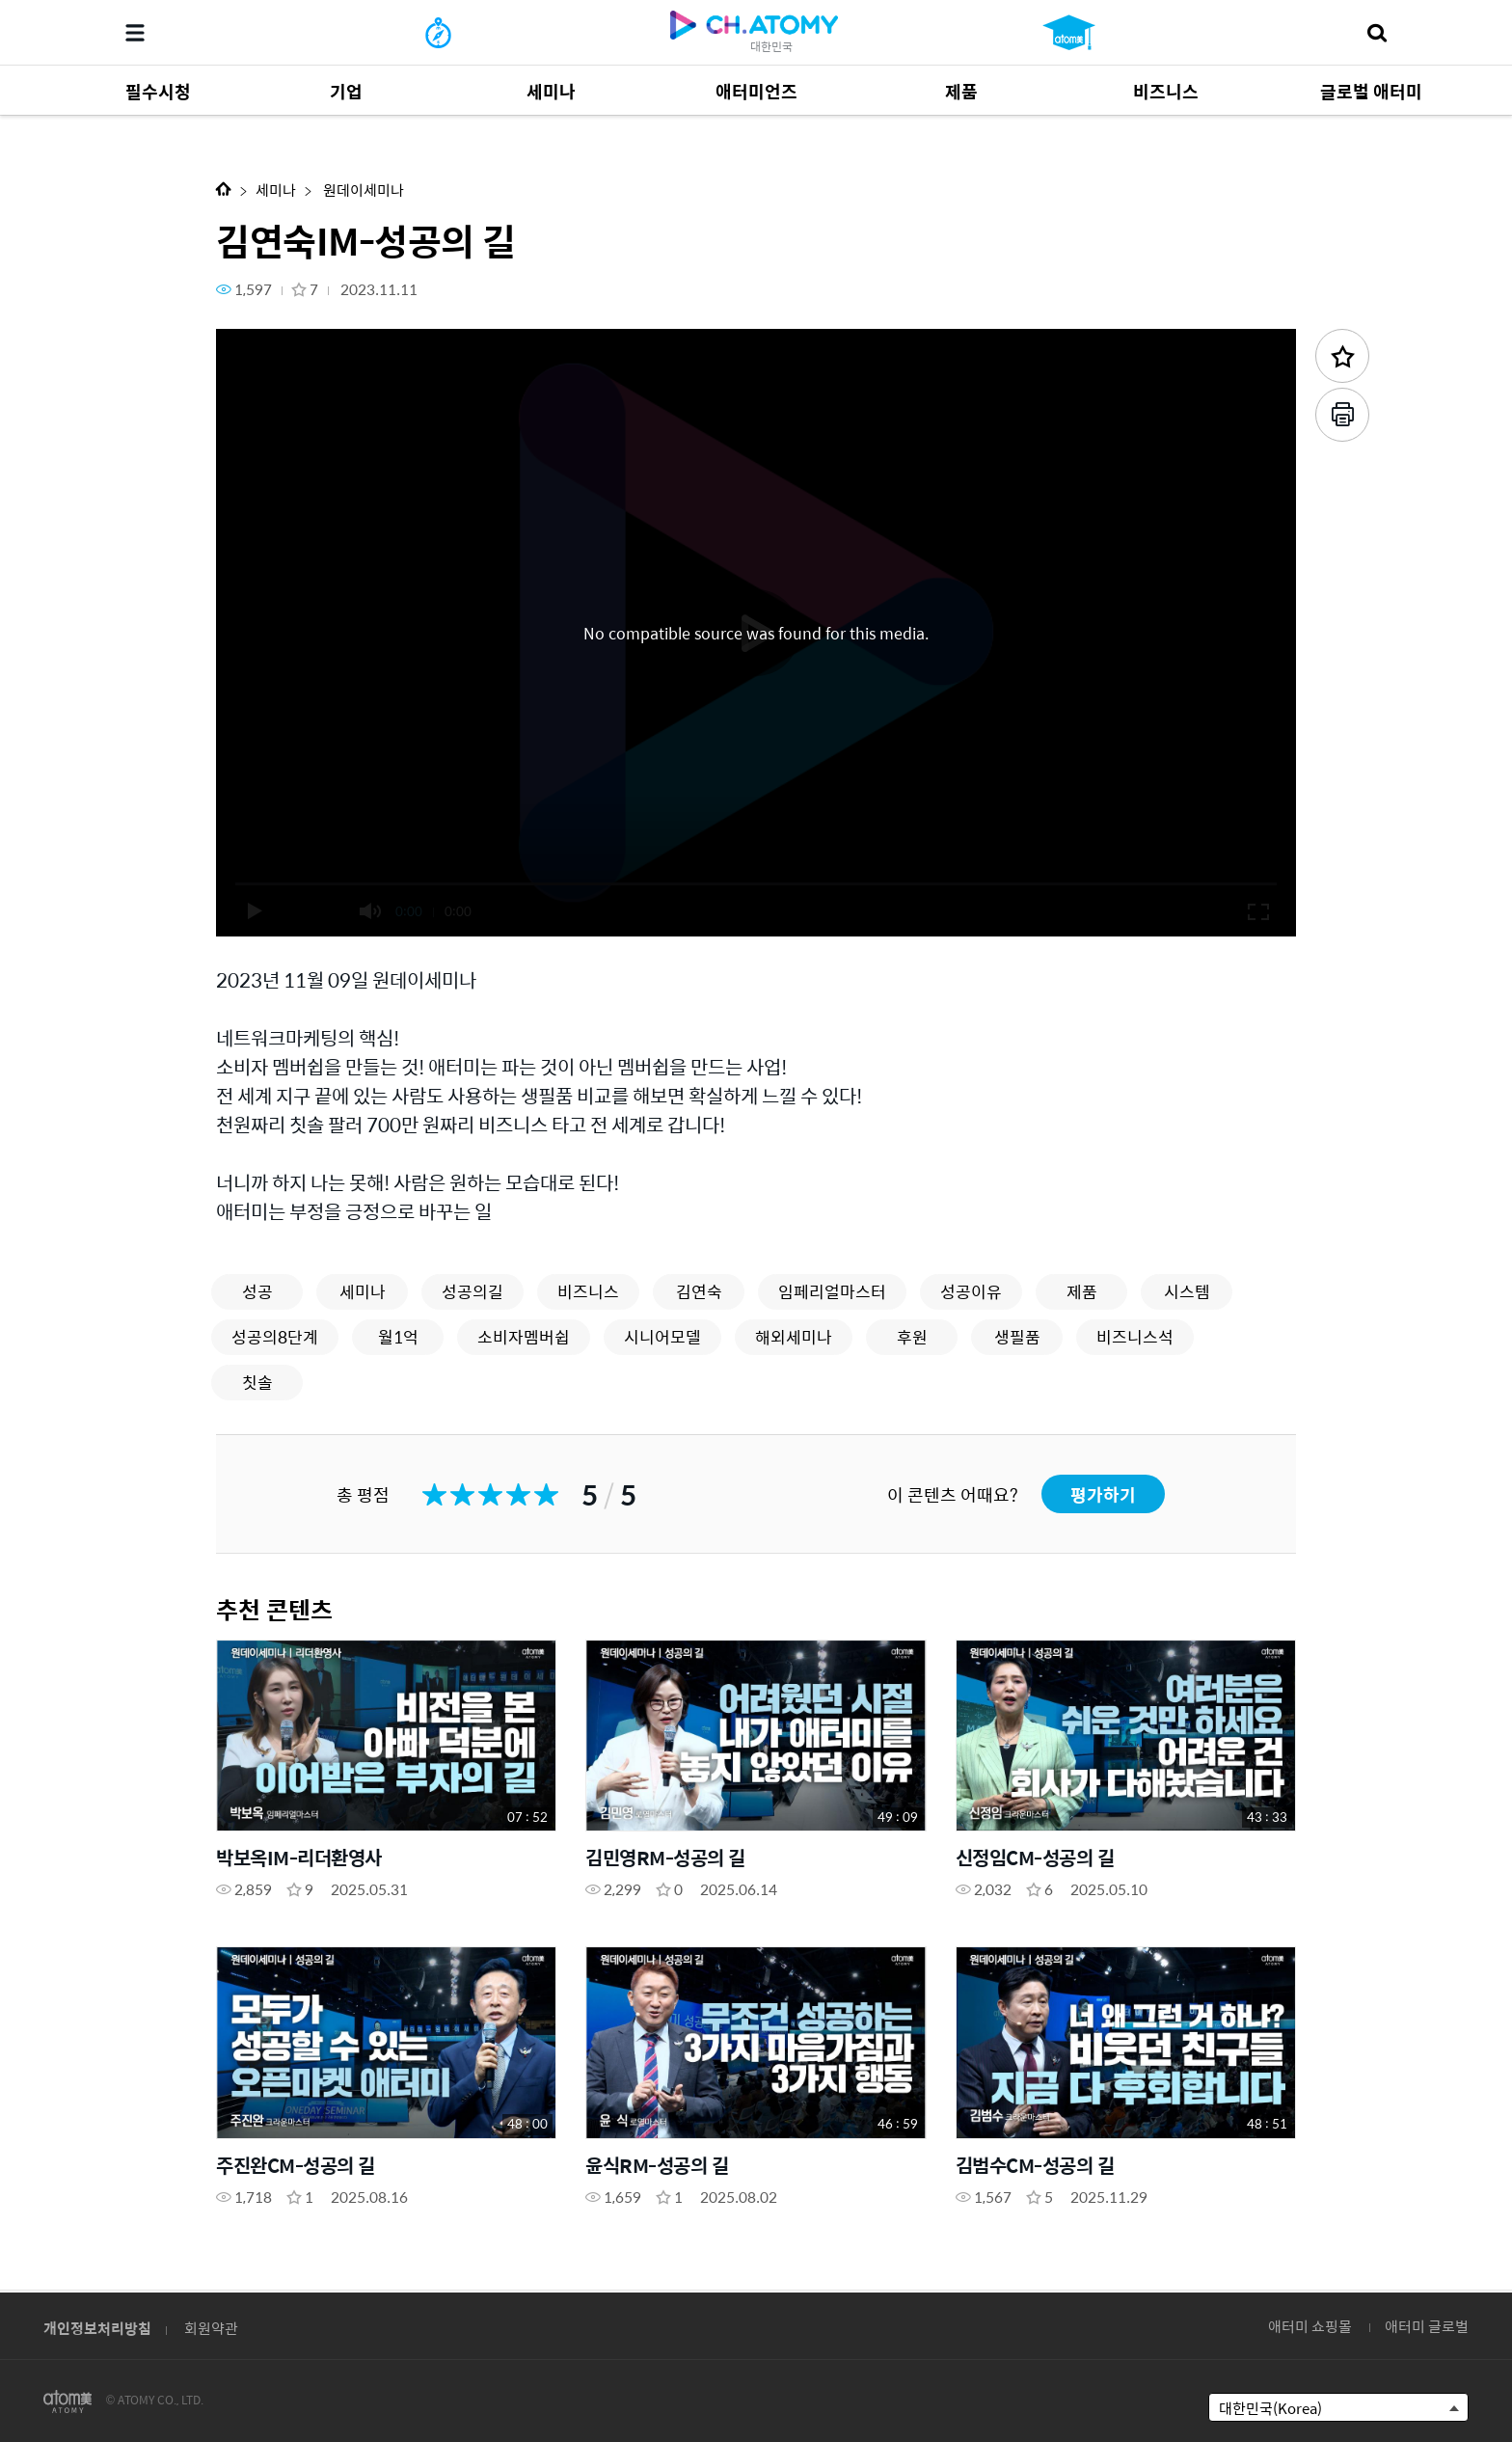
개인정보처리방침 (97, 2328)
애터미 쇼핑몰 (1310, 2326)
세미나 (276, 189)
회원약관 (211, 2328)
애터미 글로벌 (1427, 2326)
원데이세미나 (362, 189)
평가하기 (1103, 1494)
